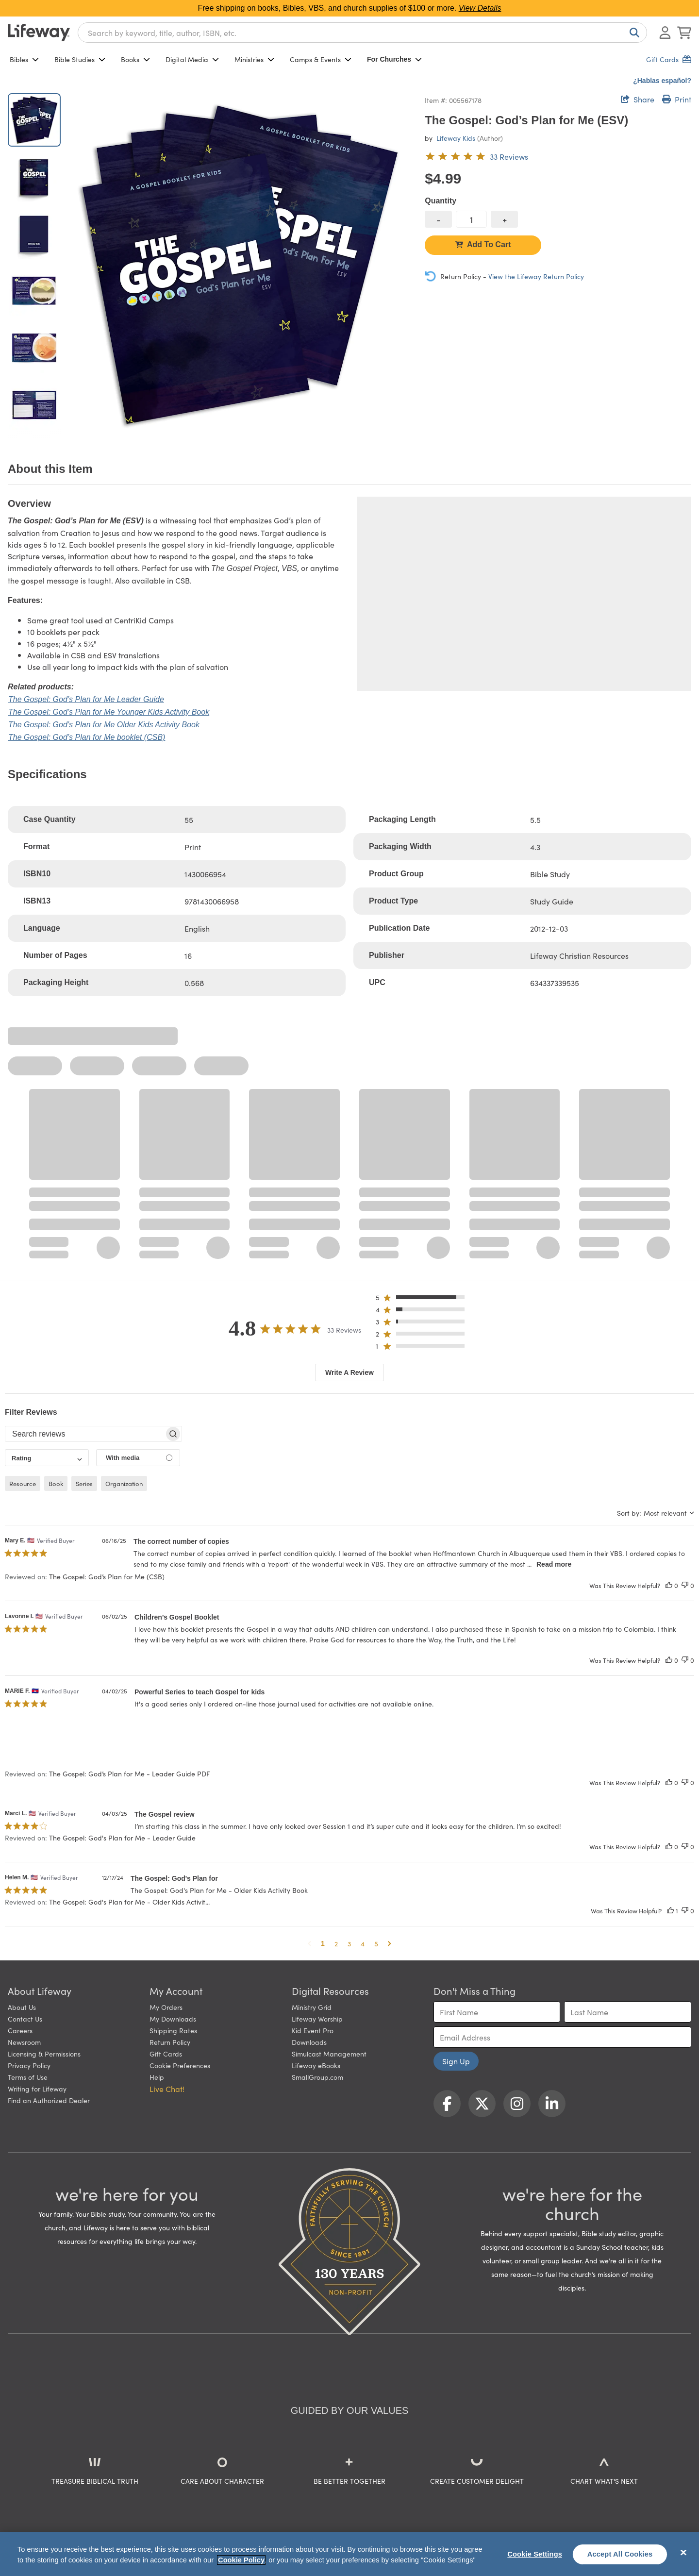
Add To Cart (483, 244)
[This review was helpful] (669, 1585)
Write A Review (349, 1372)
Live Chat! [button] (167, 2088)
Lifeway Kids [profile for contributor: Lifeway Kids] (455, 138)
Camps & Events (320, 59)
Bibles (24, 59)
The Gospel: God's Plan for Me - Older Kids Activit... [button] (129, 1901)
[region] (349, 2554)
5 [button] (376, 1943)
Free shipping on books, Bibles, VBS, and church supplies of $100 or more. (349, 8)
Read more (553, 1564)
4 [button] (363, 1943)
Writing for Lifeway (37, 2088)
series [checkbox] (84, 1483)
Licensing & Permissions (44, 2053)
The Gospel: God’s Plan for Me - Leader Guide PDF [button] (129, 1773)
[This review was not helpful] (685, 1585)
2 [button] (336, 1943)
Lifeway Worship (317, 2019)
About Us (22, 2007)
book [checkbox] (56, 1483)
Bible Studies (79, 59)
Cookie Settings (534, 2554)
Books (135, 59)
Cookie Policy (241, 2560)
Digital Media (192, 59)
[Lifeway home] (39, 32)
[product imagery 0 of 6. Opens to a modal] (240, 265)
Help (157, 2077)
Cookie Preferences (180, 2065)
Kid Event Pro (312, 2030)
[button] (423, 1299)
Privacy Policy (29, 2065)
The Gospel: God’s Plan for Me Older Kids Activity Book (104, 724)
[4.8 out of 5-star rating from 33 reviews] (476, 156)
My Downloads (173, 2019)
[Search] (632, 32)
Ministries (254, 59)
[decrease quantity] (438, 219)
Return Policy (170, 2042)
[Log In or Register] (665, 32)
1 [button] (323, 1943)
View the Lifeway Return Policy (536, 276)
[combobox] (362, 32)
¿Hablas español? (662, 80)
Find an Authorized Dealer (49, 2100)
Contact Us (25, 2019)
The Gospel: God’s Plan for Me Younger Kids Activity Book (108, 712)
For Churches (394, 59)
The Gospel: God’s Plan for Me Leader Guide (86, 699)
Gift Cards (166, 2053)
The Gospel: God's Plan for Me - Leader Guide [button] (122, 1837)
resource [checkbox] (22, 1483)
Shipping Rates (173, 2030)
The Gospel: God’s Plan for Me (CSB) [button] (107, 1576)
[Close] (683, 2552)
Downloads (309, 2042)
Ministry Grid (312, 2007)
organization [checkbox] (124, 1483)
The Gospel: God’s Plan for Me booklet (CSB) (86, 737)
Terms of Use (28, 2077)
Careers (20, 2030)
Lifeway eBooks (316, 2065)
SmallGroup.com (317, 2077)
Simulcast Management (329, 2053)
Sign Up (456, 2061)
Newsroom (24, 2042)
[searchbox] (84, 1434)
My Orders (166, 2007)
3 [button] (349, 1943)
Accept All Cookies (620, 2554)
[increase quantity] (504, 219)
